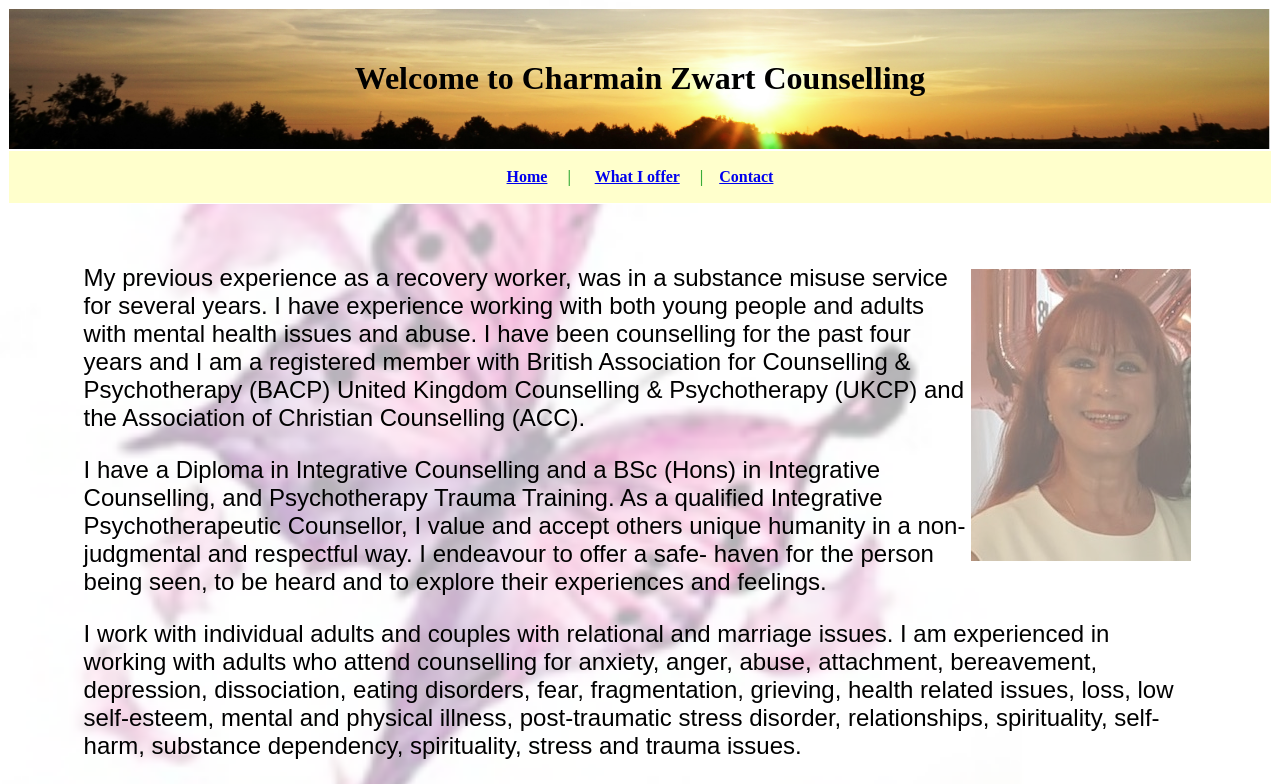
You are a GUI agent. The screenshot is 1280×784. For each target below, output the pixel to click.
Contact (746, 176)
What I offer (637, 176)
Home (527, 176)
